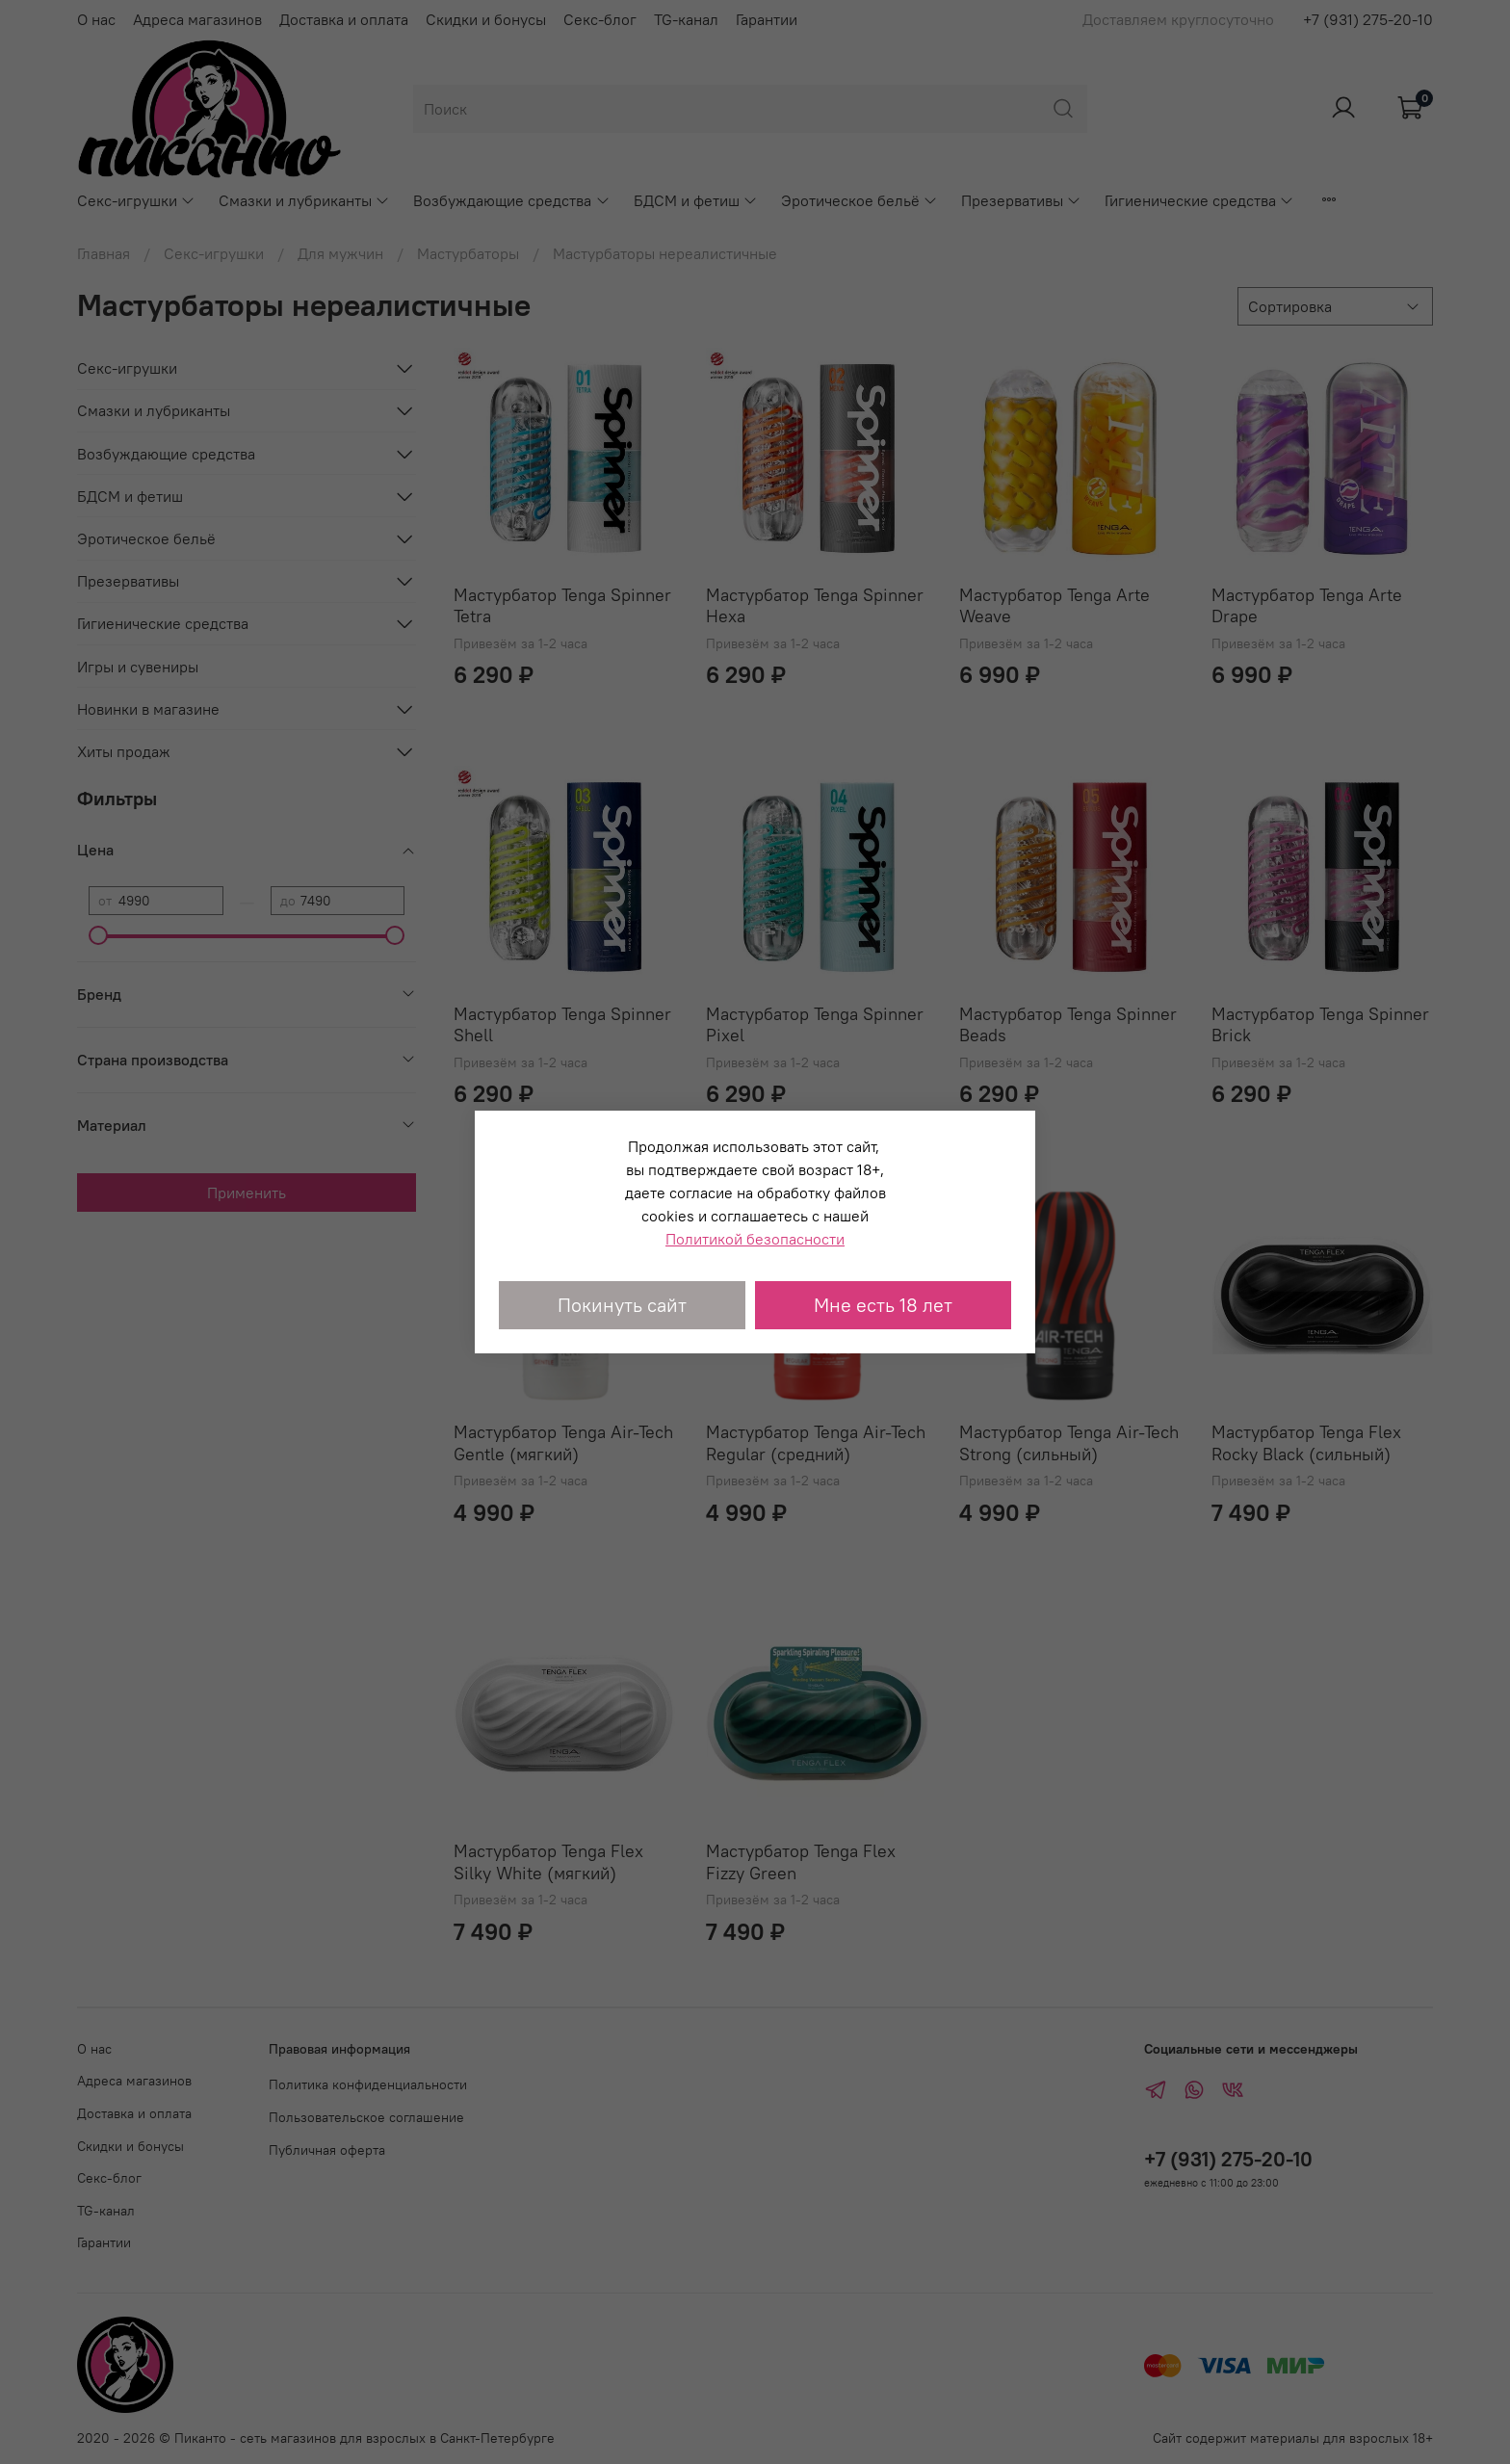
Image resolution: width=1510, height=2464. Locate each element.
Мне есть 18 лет (883, 1305)
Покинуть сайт (622, 1305)
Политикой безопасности (755, 1238)
